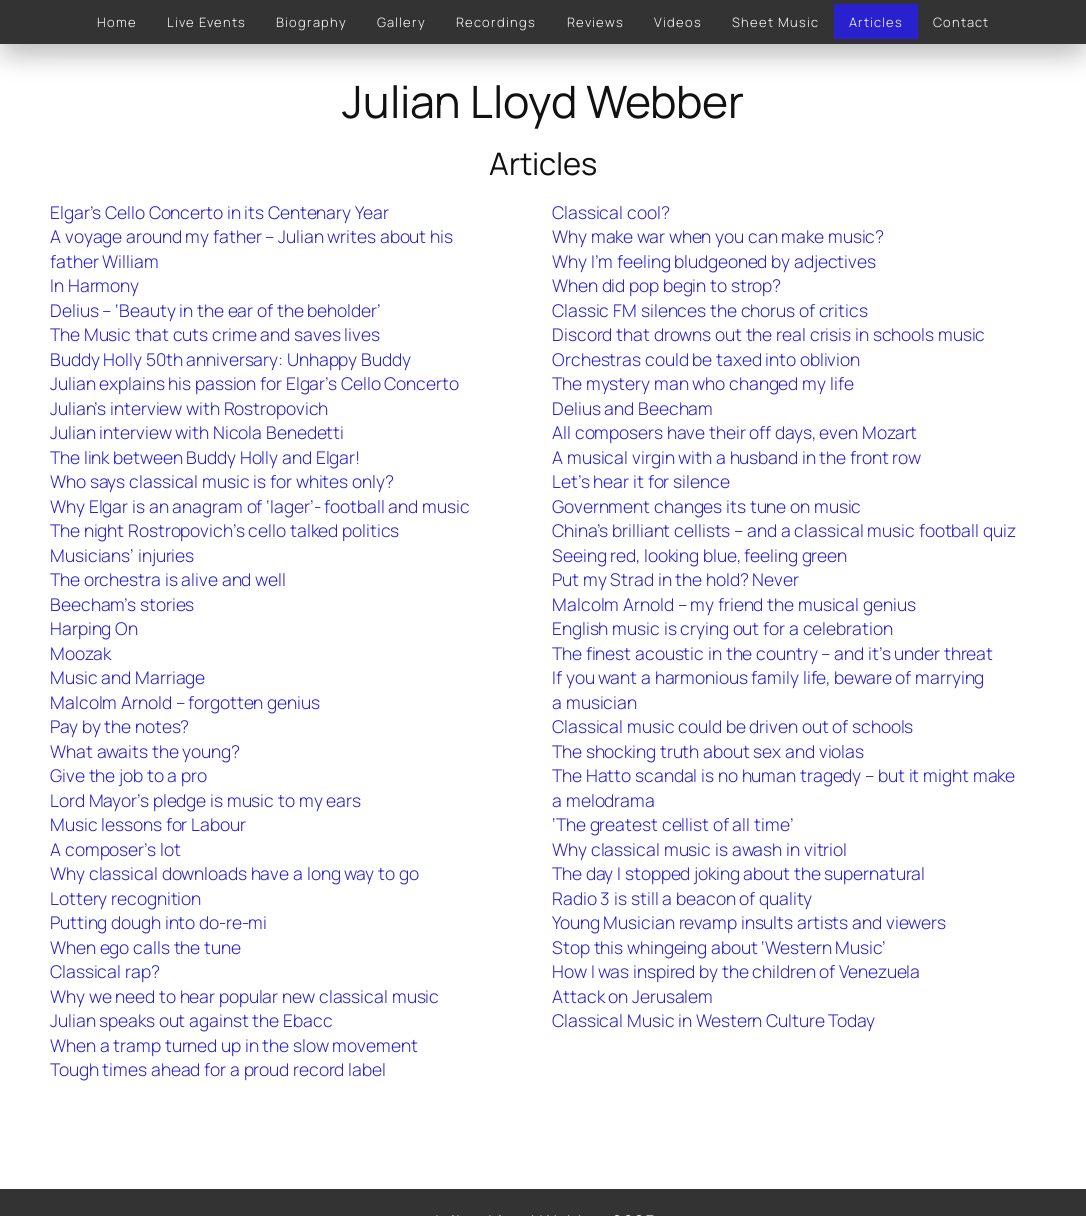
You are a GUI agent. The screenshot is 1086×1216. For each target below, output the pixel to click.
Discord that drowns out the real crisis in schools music (768, 334)
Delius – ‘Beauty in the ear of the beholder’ (215, 310)
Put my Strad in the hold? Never (675, 579)
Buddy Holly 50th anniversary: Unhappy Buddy (230, 359)
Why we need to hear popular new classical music (244, 996)
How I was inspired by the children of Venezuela (736, 971)
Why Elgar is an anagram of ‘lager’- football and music (260, 506)
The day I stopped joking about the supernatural (738, 873)
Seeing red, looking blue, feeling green (699, 555)
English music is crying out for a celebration (722, 628)
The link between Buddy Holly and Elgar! (205, 457)
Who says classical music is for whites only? (222, 481)
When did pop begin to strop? (666, 285)
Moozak (80, 653)
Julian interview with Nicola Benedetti (197, 432)
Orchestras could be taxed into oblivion (706, 359)
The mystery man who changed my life (703, 383)
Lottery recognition (125, 898)
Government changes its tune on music (706, 506)
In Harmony (94, 285)
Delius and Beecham (632, 408)
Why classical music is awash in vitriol (699, 849)
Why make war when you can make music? (718, 236)
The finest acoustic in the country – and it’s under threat (772, 653)
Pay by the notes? (119, 726)
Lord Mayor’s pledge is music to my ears (205, 800)
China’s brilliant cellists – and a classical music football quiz (784, 530)
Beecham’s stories (122, 604)
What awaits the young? (145, 751)
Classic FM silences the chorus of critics (710, 310)
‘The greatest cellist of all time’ (673, 824)
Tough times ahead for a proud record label (218, 1069)
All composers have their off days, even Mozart (734, 432)
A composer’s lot (115, 849)
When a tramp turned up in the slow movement (234, 1045)
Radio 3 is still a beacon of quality (682, 898)
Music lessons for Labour (148, 824)
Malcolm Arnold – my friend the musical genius (734, 604)
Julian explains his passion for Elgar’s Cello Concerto (254, 383)
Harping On (94, 628)
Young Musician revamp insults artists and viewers (749, 922)
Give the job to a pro (128, 775)
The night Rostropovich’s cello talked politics (224, 530)
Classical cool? (611, 212)
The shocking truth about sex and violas (708, 751)
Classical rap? (105, 971)
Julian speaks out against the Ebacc (191, 1020)
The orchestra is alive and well (168, 579)
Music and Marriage (127, 677)
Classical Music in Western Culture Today (713, 1020)
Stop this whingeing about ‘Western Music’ (719, 947)
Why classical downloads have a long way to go (234, 873)
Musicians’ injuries (122, 555)
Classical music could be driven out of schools (732, 726)
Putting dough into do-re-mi (158, 922)
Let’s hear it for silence (641, 481)
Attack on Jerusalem (632, 996)
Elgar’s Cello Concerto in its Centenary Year (219, 212)
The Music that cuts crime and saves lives (215, 334)
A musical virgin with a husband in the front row (736, 457)
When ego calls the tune (145, 947)
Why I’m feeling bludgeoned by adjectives (714, 261)
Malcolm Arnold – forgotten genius (185, 702)
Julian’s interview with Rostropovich (189, 408)
